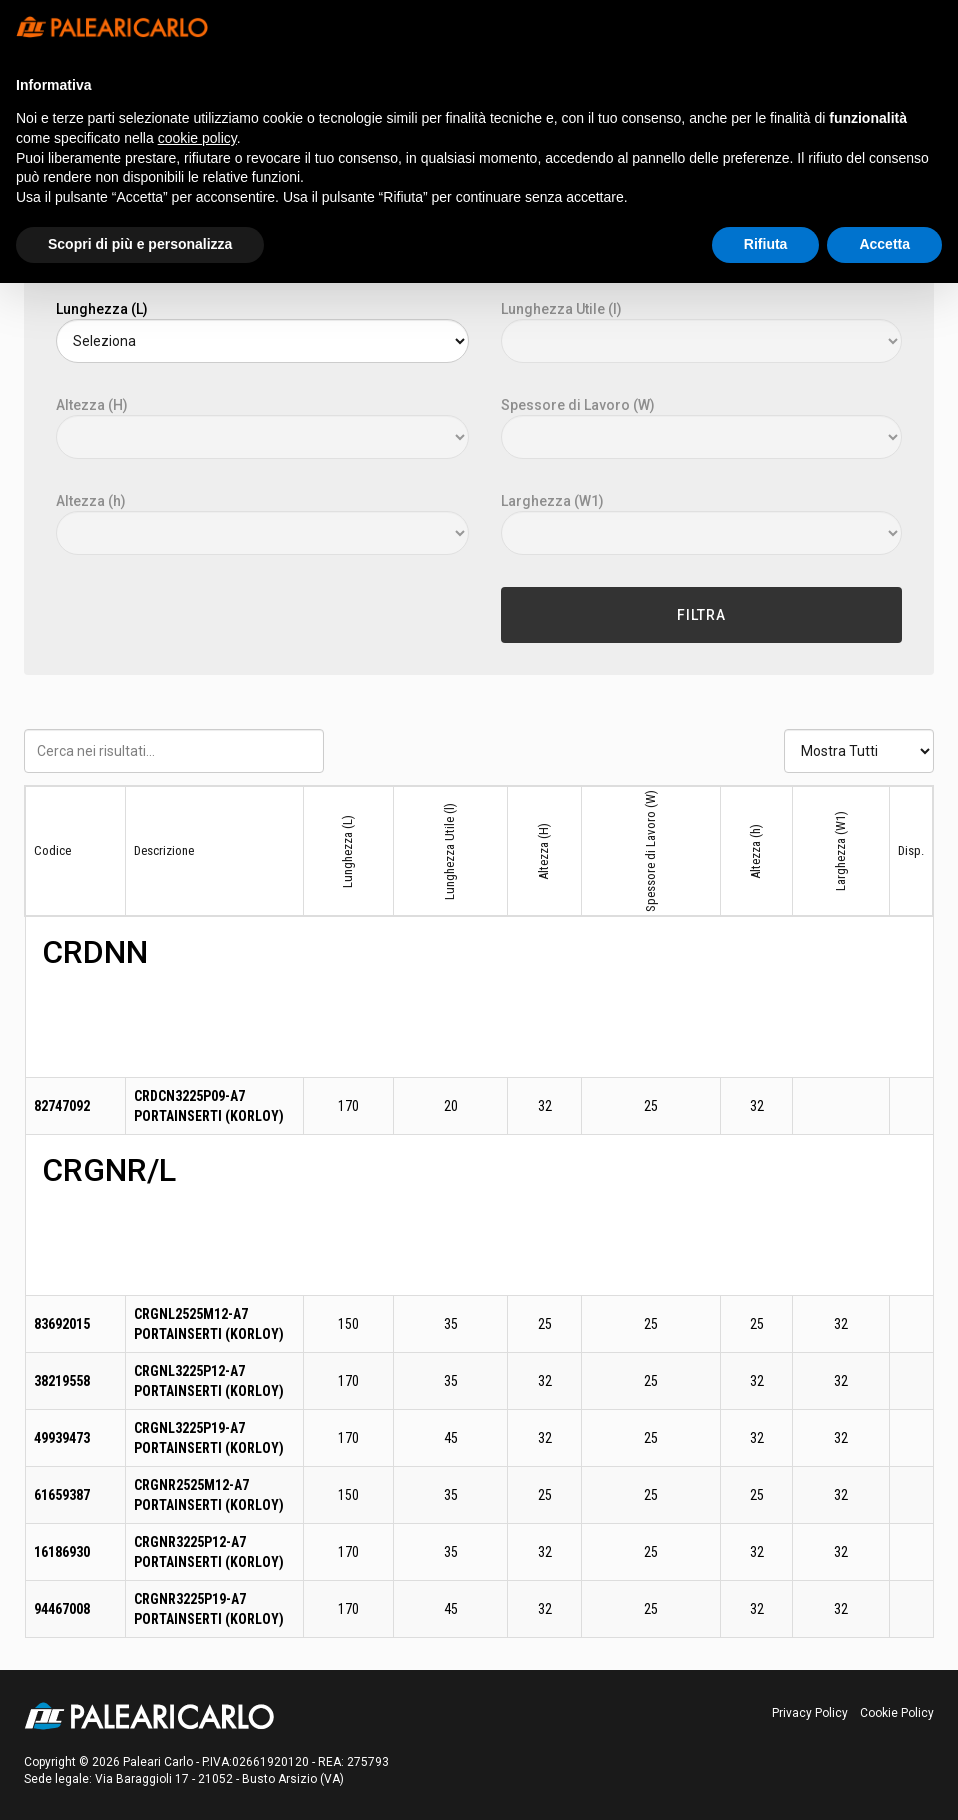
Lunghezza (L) (102, 309)
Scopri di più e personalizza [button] (140, 244)
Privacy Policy (810, 1713)
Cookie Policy (897, 1713)
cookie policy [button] (197, 138)
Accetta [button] (884, 244)
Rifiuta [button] (766, 244)
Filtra (701, 615)
